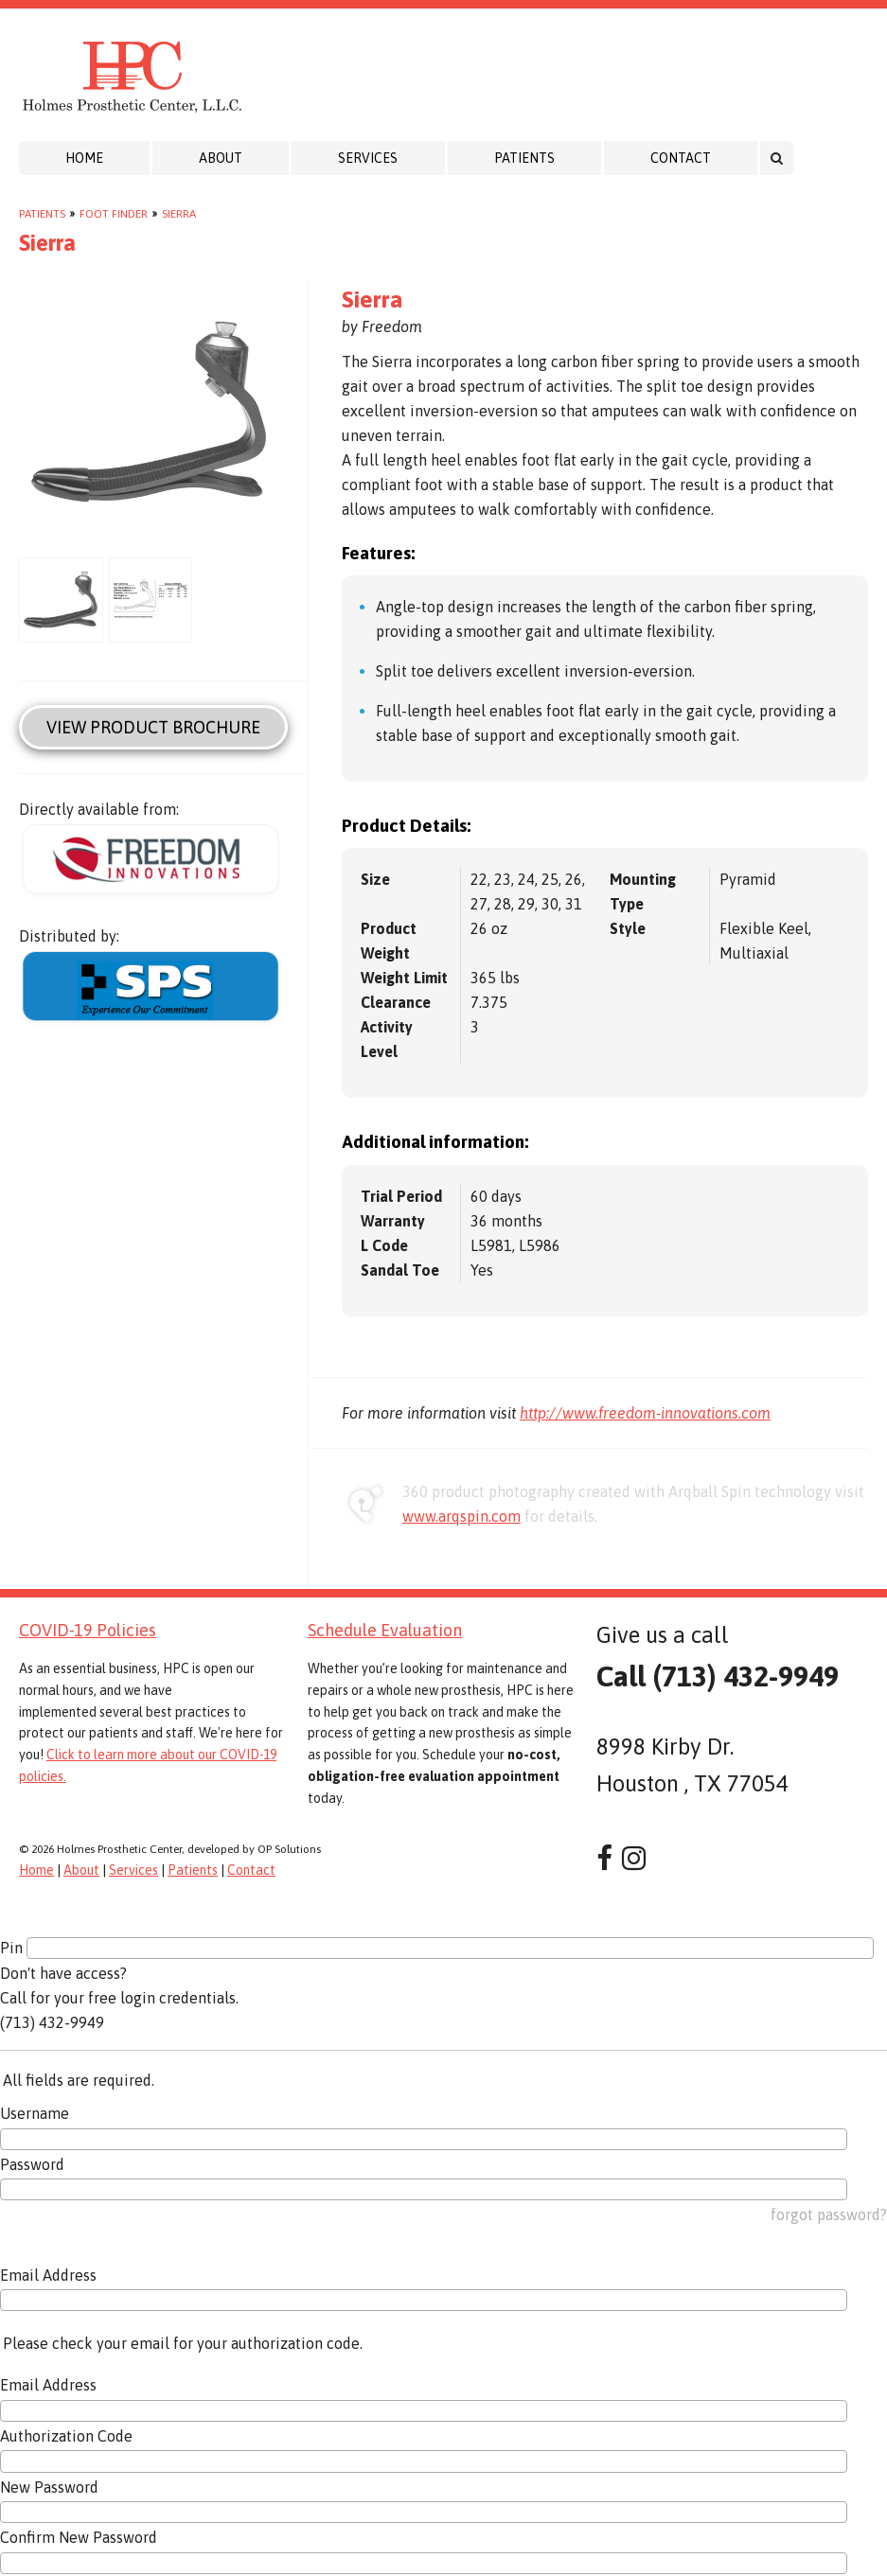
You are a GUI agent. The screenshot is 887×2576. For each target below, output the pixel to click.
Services (368, 158)
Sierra (179, 214)
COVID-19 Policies (87, 1630)
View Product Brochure (153, 727)
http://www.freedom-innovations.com (645, 1412)
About (220, 158)
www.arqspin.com (461, 1516)
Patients (524, 158)
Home (84, 158)
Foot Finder (114, 214)
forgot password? (829, 2214)
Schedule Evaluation (385, 1630)
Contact (680, 158)
